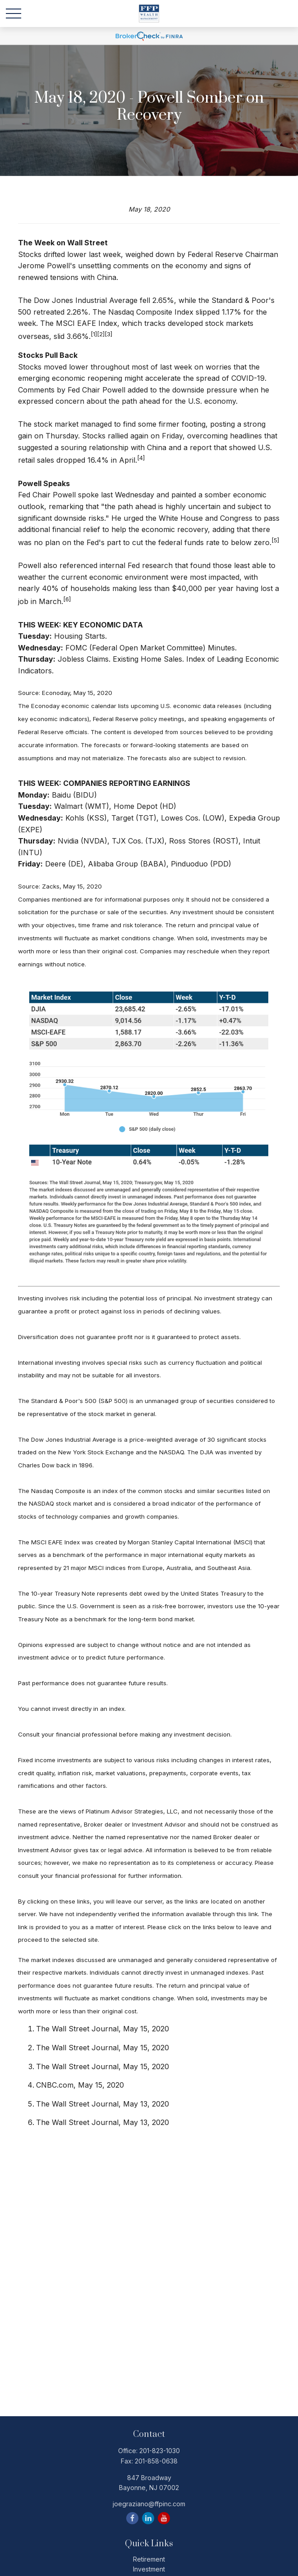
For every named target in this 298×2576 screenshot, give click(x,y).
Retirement (149, 2559)
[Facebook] (132, 2518)
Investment (149, 2569)
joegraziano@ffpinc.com (149, 2504)
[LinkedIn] (148, 2518)
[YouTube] (164, 2518)
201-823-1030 (159, 2450)
